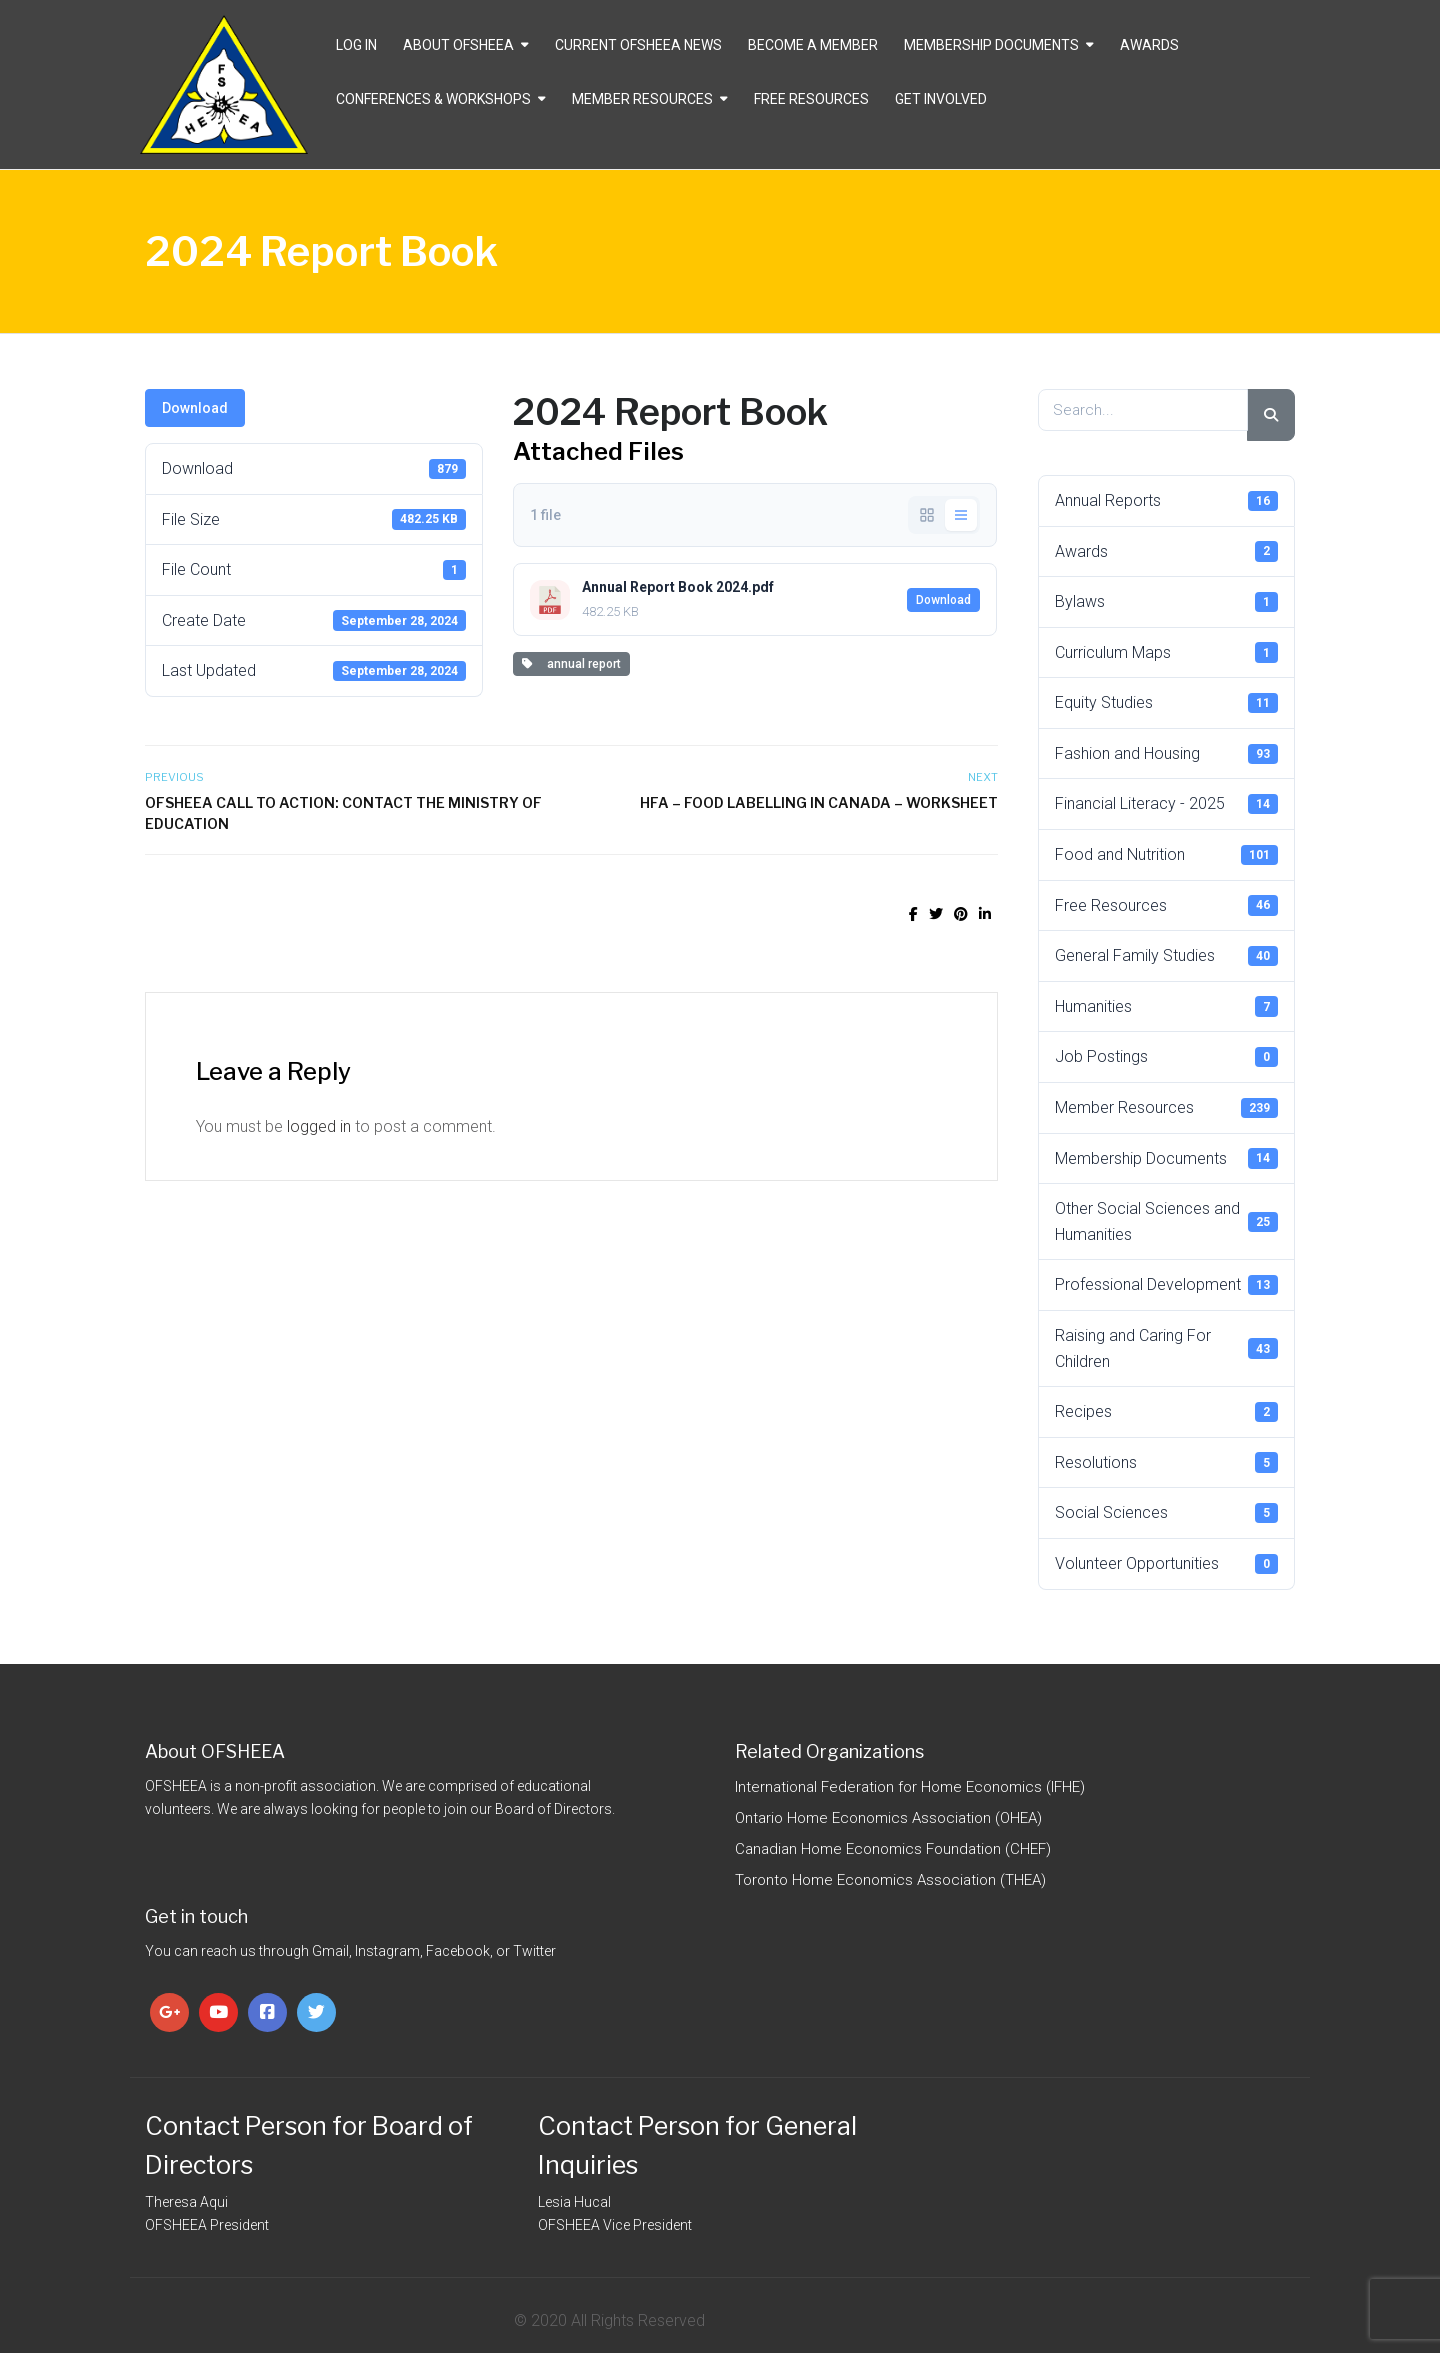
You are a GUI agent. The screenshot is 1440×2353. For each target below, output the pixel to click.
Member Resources (642, 99)
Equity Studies (1167, 703)
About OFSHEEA (458, 45)
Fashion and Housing (1167, 754)
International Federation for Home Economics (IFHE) (910, 1787)
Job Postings (1167, 1057)
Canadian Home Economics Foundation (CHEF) (893, 1849)
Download (195, 408)
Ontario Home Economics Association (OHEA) (888, 1818)
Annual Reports (1167, 501)
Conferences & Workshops (433, 99)
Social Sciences (1167, 1513)
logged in (319, 1126)
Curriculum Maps (1167, 652)
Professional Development (1167, 1285)
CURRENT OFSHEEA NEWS (638, 45)
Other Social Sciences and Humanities (1167, 1221)
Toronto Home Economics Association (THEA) (890, 1880)
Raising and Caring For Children (1167, 1348)
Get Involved (941, 99)
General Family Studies (1167, 956)
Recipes (1167, 1412)
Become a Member (813, 45)
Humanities (1167, 1006)
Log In (356, 45)
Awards (1149, 45)
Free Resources (811, 99)
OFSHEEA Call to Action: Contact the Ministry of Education (343, 813)
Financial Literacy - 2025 (1167, 804)
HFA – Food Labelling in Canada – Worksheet (819, 802)
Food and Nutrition (1167, 855)
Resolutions (1167, 1462)
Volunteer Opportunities (1167, 1564)
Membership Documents (991, 45)
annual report (571, 664)
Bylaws (1167, 602)
